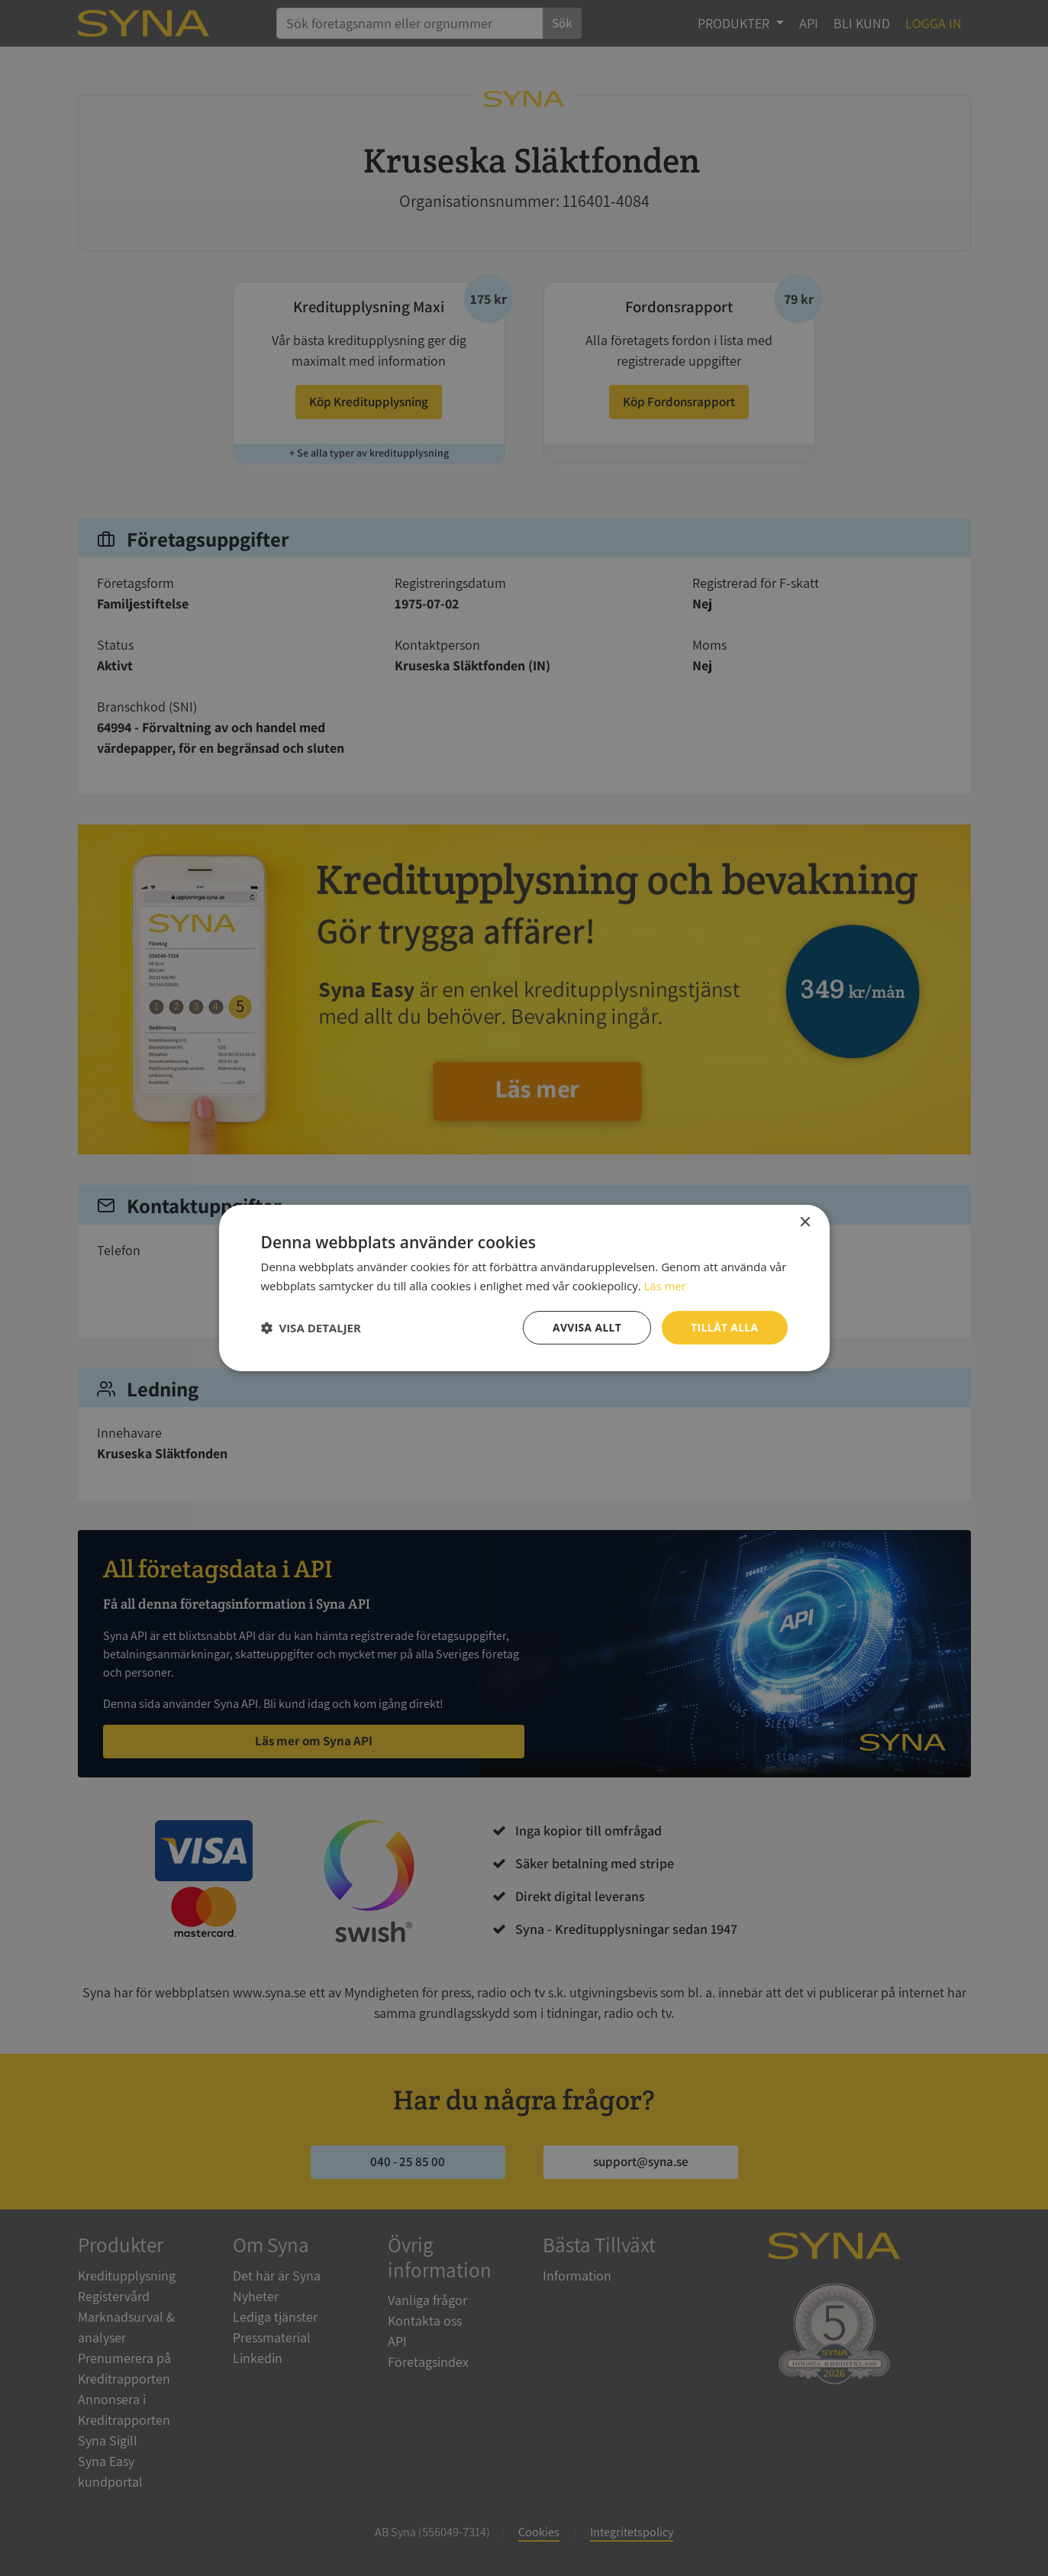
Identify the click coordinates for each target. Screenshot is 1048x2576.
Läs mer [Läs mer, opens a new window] (664, 1285)
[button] (311, 1328)
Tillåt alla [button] (724, 1327)
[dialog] (524, 1288)
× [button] (805, 1222)
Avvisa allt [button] (586, 1327)
